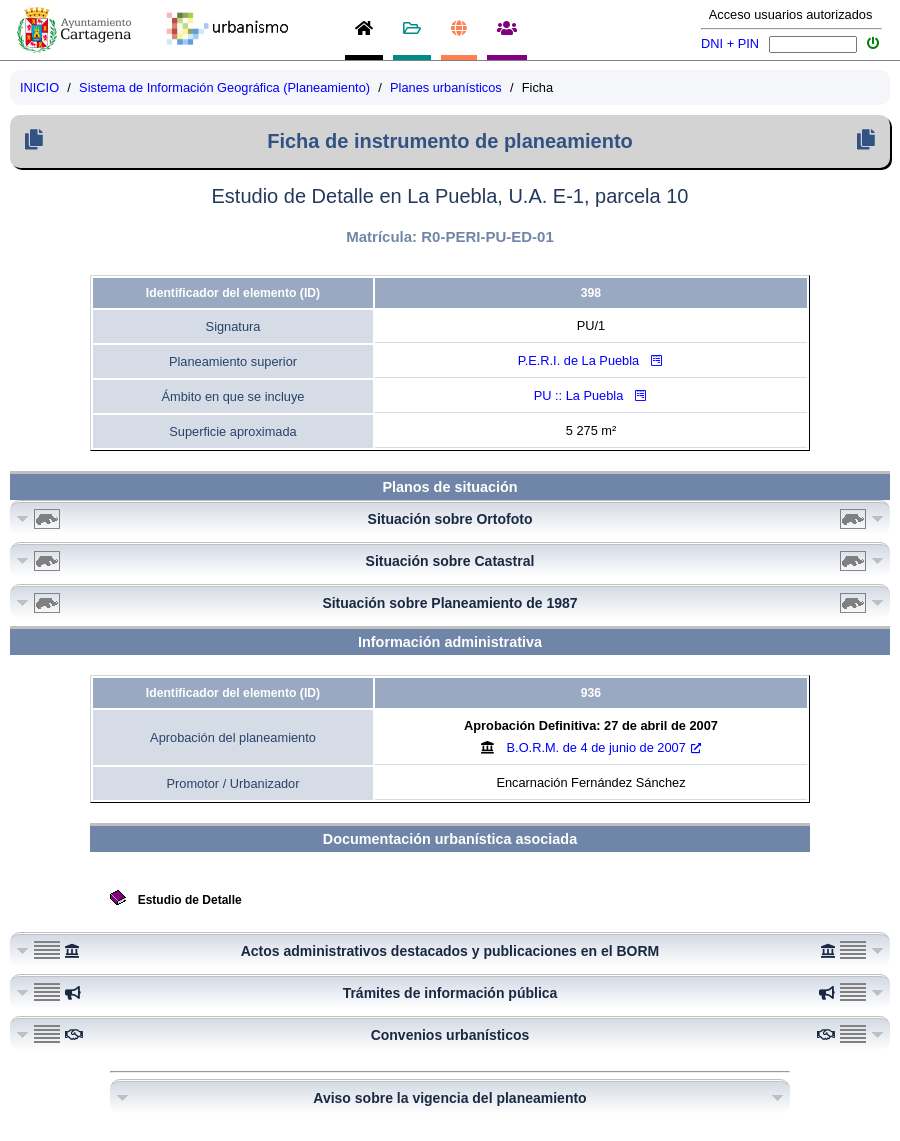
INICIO (39, 87)
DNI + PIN (730, 43)
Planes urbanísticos (446, 87)
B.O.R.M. (604, 747)
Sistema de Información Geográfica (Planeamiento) (224, 87)
